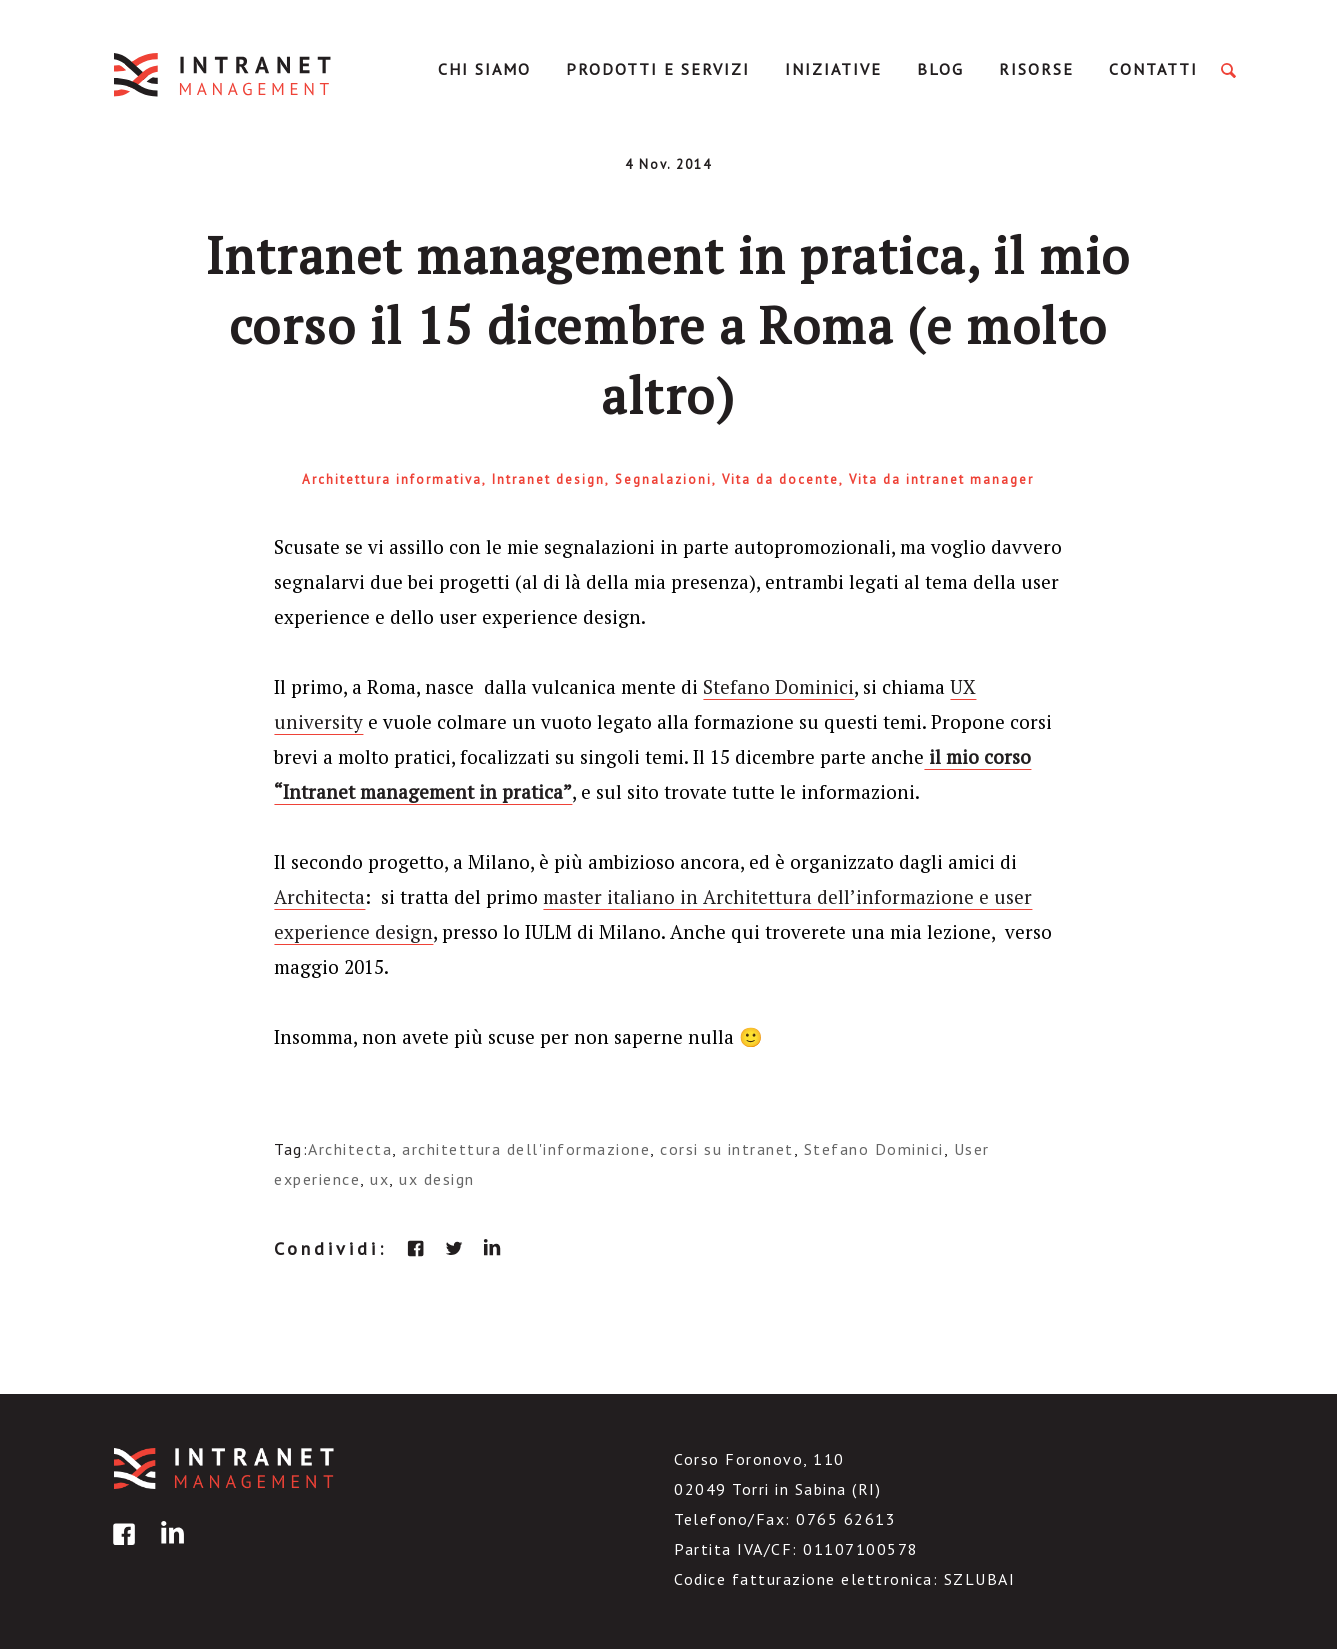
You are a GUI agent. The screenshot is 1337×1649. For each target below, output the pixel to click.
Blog (940, 69)
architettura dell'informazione (526, 1149)
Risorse (1036, 69)
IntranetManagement (224, 74)
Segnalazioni (663, 479)
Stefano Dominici (778, 686)
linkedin (492, 1248)
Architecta (319, 896)
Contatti (1153, 69)
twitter (454, 1248)
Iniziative (833, 69)
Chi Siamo (484, 69)
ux (379, 1179)
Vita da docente (780, 479)
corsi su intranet (727, 1149)
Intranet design (548, 479)
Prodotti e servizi (658, 69)
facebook (416, 1248)
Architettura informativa (392, 479)
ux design (437, 1179)
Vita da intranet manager (941, 479)
